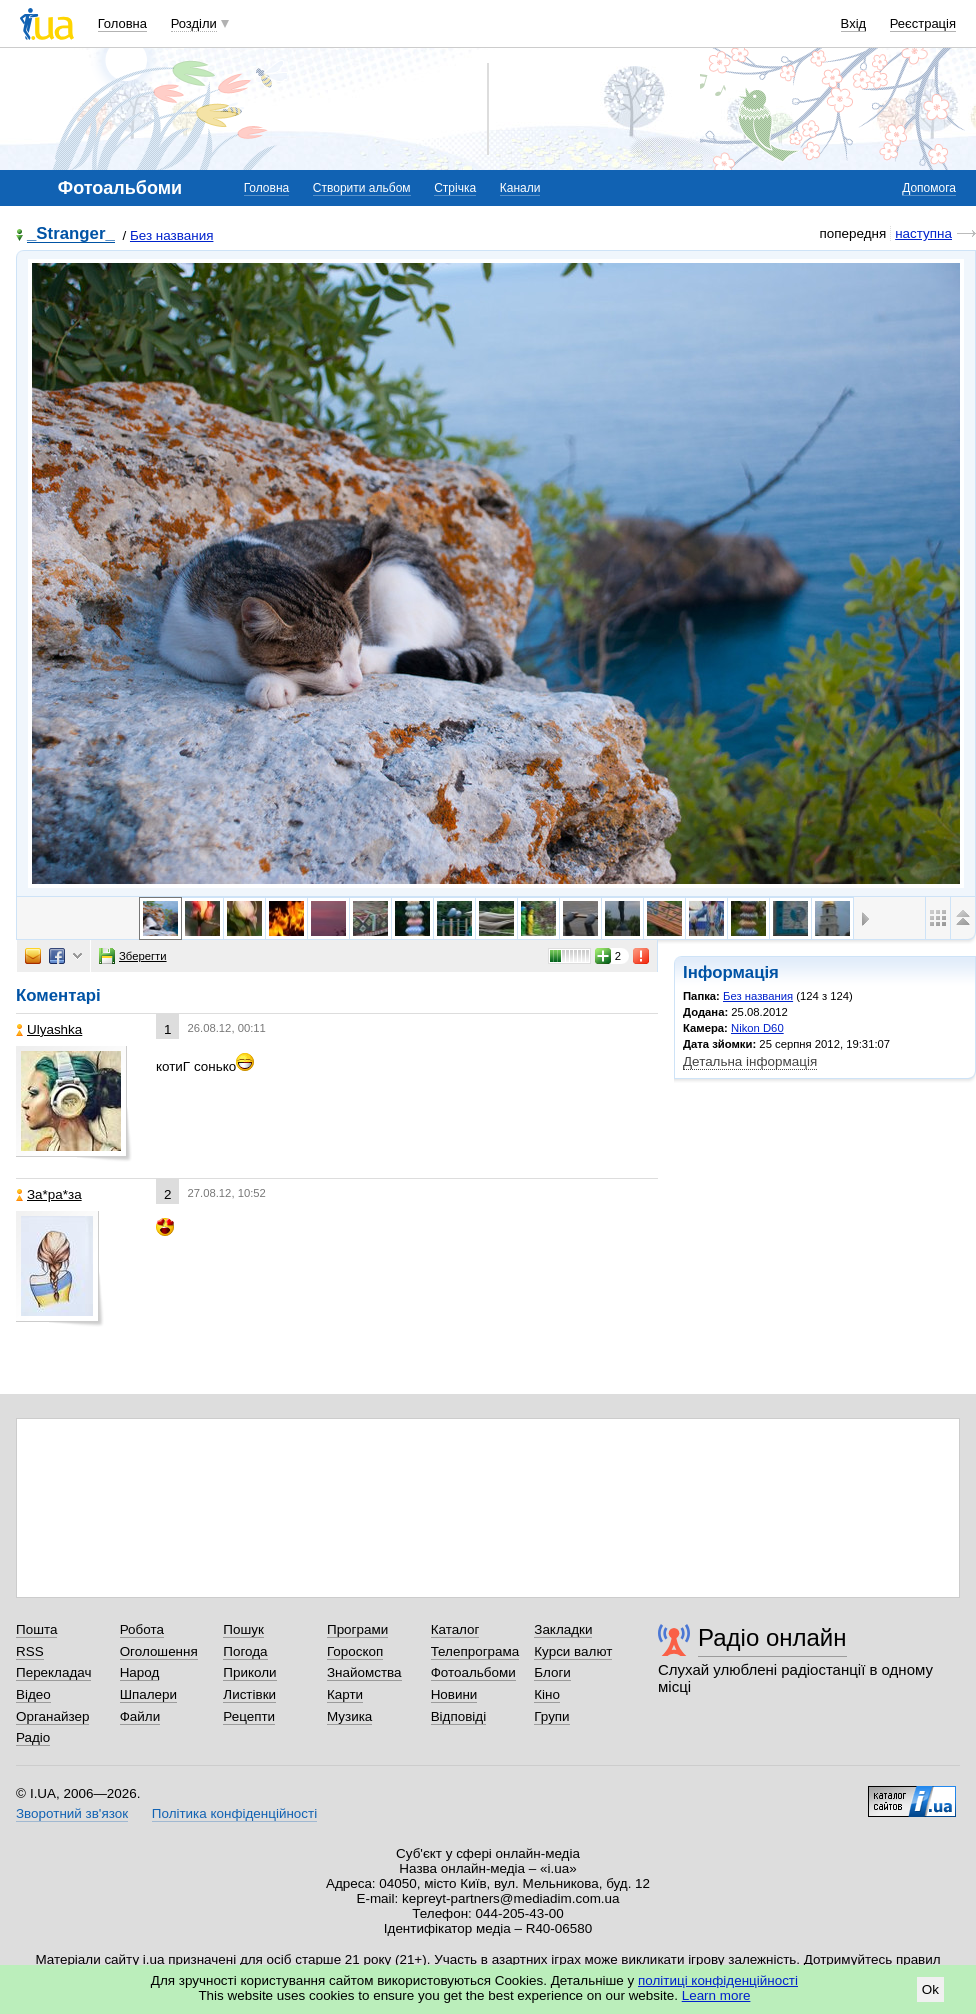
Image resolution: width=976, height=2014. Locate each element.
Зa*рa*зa (49, 1194)
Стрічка (455, 188)
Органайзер (52, 1716)
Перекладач (53, 1672)
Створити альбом (362, 188)
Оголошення (159, 1651)
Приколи (249, 1672)
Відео (33, 1694)
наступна (923, 233)
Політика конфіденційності (234, 1813)
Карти (345, 1694)
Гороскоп (355, 1651)
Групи (551, 1716)
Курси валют (573, 1651)
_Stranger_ (71, 234)
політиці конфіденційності (718, 1980)
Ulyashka (49, 1029)
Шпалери (148, 1694)
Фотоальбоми (473, 1672)
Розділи (194, 23)
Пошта (36, 1629)
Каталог (455, 1629)
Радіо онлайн (772, 1637)
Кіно (547, 1694)
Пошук (243, 1629)
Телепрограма (475, 1651)
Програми (357, 1629)
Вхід (854, 23)
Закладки (563, 1629)
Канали (520, 188)
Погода (245, 1651)
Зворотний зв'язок (72, 1813)
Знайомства (364, 1672)
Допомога (929, 188)
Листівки (249, 1694)
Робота (142, 1629)
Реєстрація (923, 23)
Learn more (716, 1995)
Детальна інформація (750, 1061)
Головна (122, 23)
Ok (930, 1989)
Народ (140, 1672)
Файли (140, 1716)
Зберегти (133, 956)
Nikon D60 (757, 1028)
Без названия (171, 235)
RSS (30, 1651)
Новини (454, 1694)
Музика (349, 1716)
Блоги (552, 1672)
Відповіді (459, 1716)
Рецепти (249, 1716)
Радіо (33, 1737)
